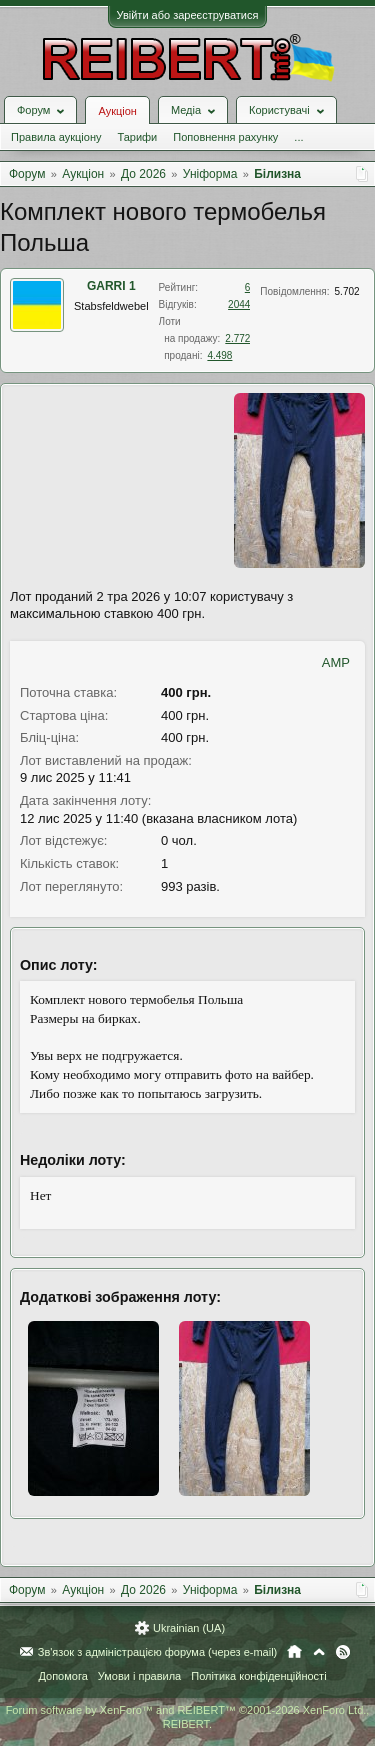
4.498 (219, 355)
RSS (343, 1652)
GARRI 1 (111, 286)
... (298, 137)
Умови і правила (139, 1676)
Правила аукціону (56, 137)
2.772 (237, 338)
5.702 (347, 291)
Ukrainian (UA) (189, 1628)
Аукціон (117, 111)
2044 (239, 304)
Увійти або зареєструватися (188, 15)
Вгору (319, 1652)
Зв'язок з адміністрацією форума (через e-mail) (158, 1652)
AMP (336, 662)
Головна (294, 1652)
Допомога (62, 1676)
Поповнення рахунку (225, 137)
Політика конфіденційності (258, 1676)
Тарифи (137, 137)
